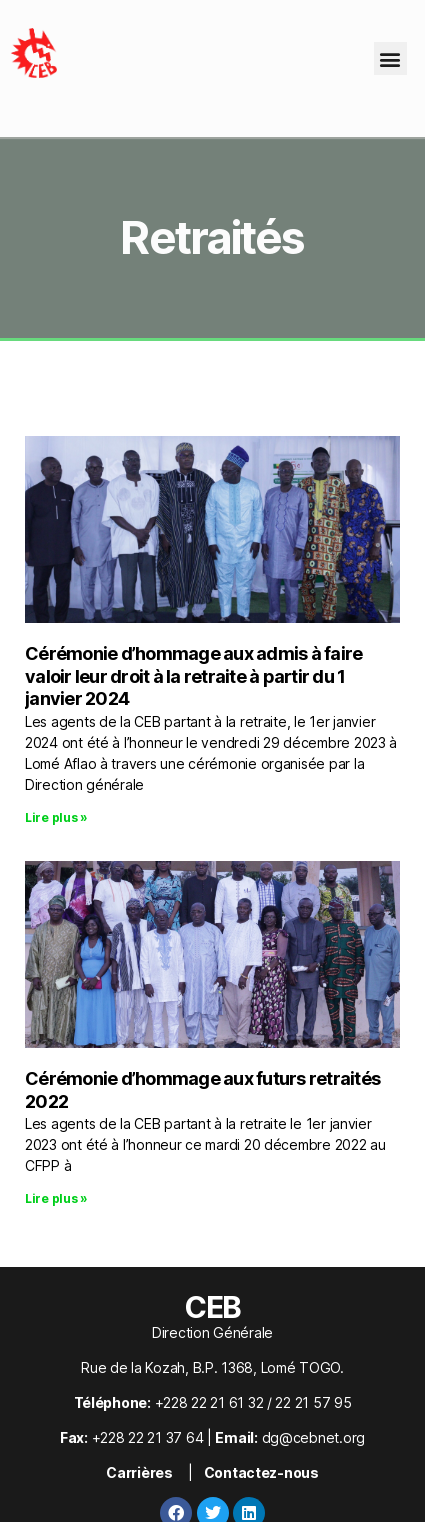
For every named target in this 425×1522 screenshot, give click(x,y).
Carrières (139, 1472)
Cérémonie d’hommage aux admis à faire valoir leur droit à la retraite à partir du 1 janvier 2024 (193, 676)
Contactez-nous (261, 1472)
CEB (212, 1307)
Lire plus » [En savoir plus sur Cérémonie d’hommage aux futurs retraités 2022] (56, 1198)
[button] (390, 58)
